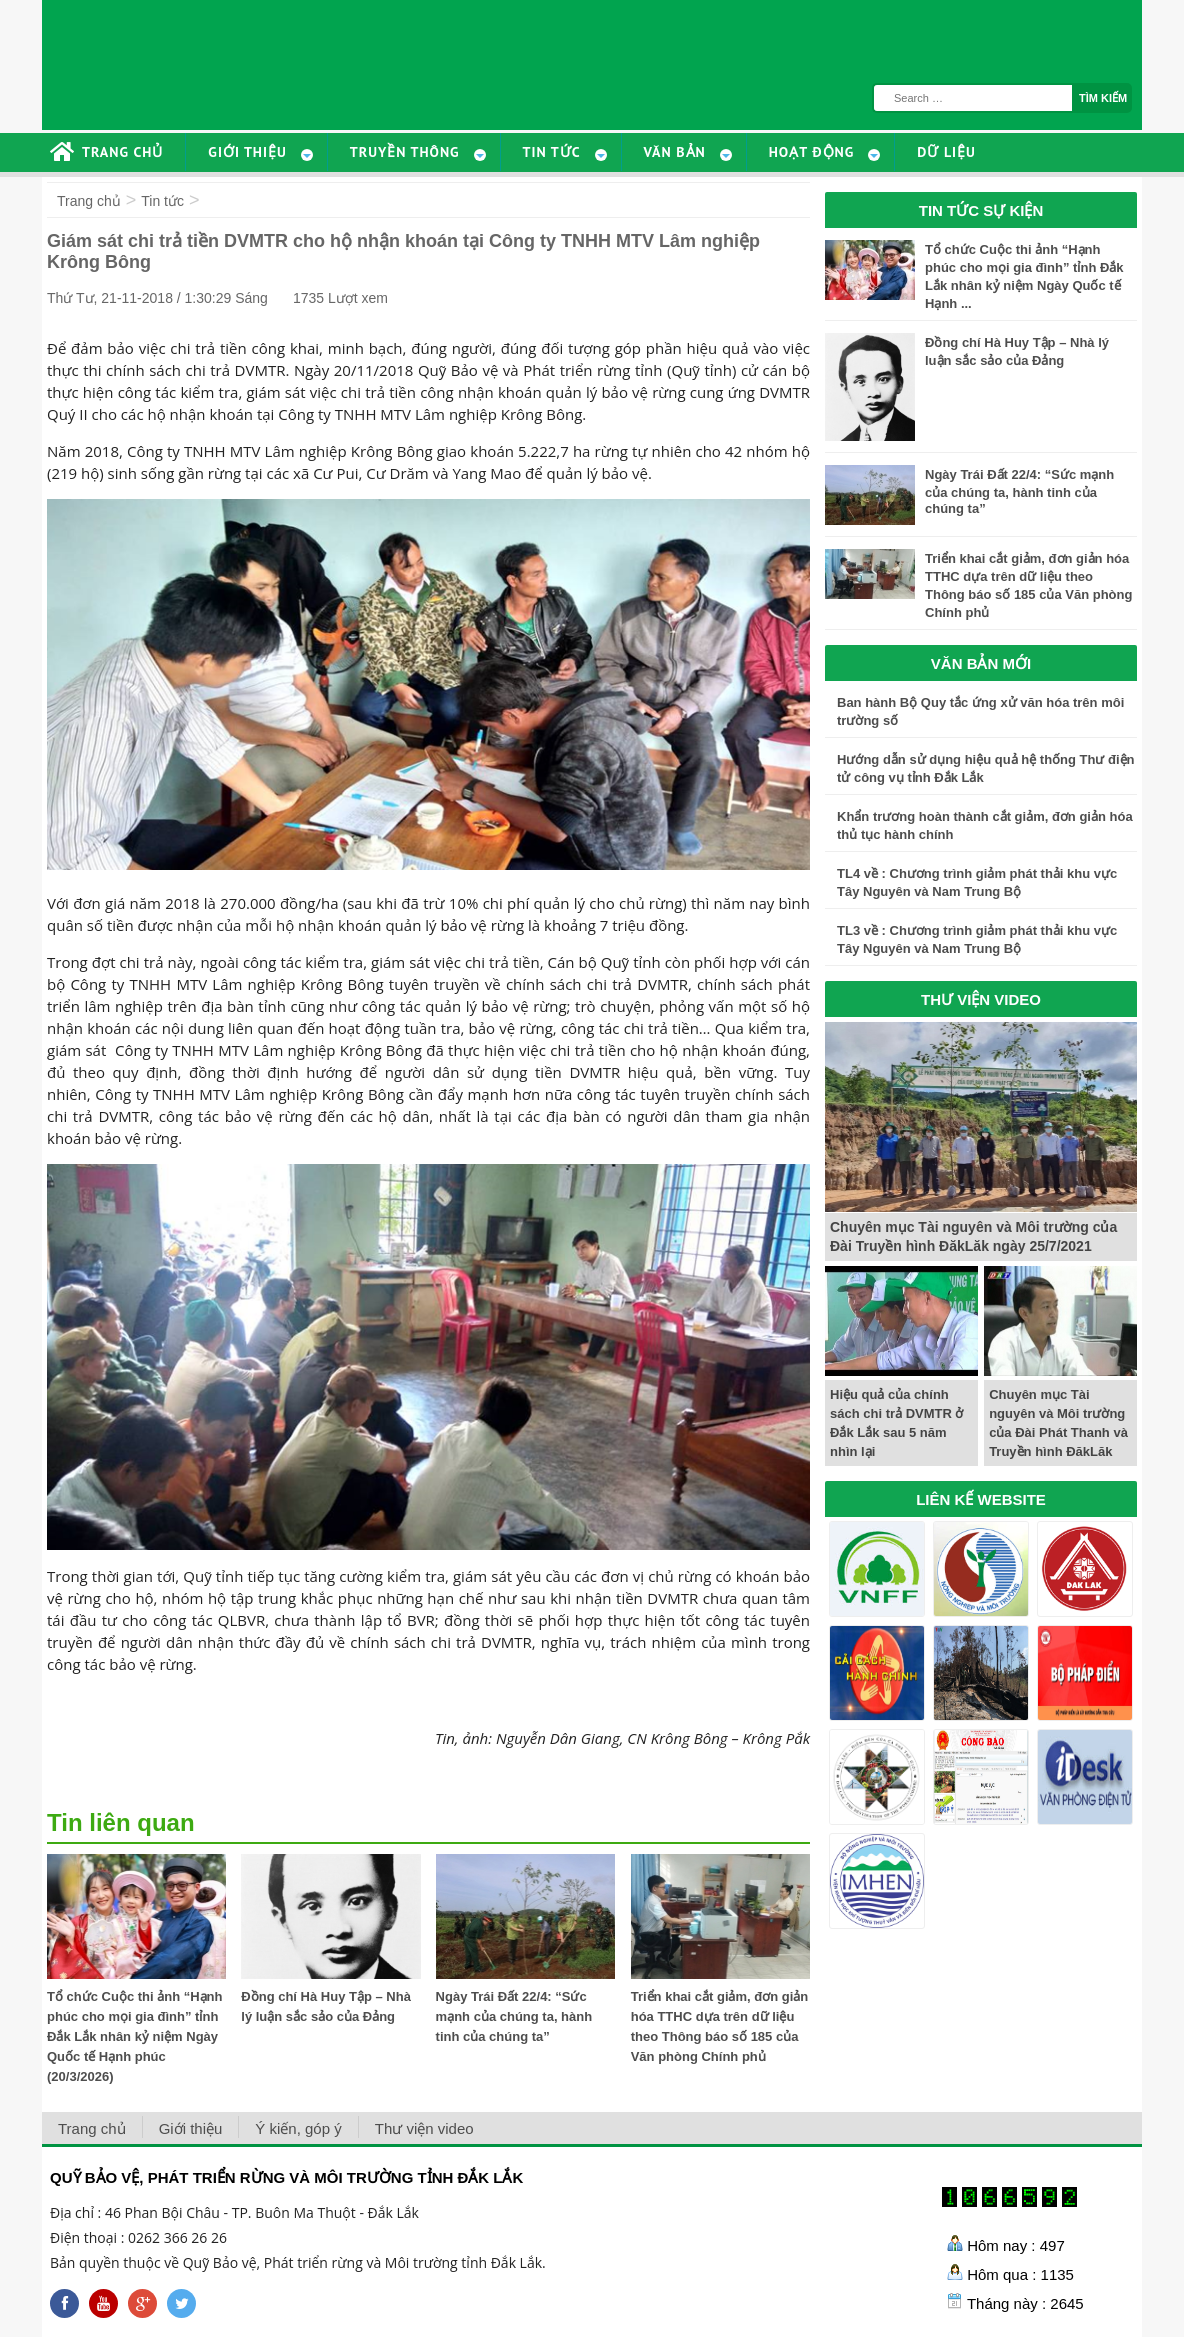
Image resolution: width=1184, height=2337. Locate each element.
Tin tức (162, 201)
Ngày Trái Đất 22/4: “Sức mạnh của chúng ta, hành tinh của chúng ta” (514, 2016)
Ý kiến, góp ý (298, 2128)
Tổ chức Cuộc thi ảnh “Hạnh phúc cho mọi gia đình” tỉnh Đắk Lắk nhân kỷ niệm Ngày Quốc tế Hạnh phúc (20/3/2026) (135, 2036)
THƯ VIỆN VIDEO (981, 999)
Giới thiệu (191, 2128)
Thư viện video (424, 2128)
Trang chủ (89, 201)
